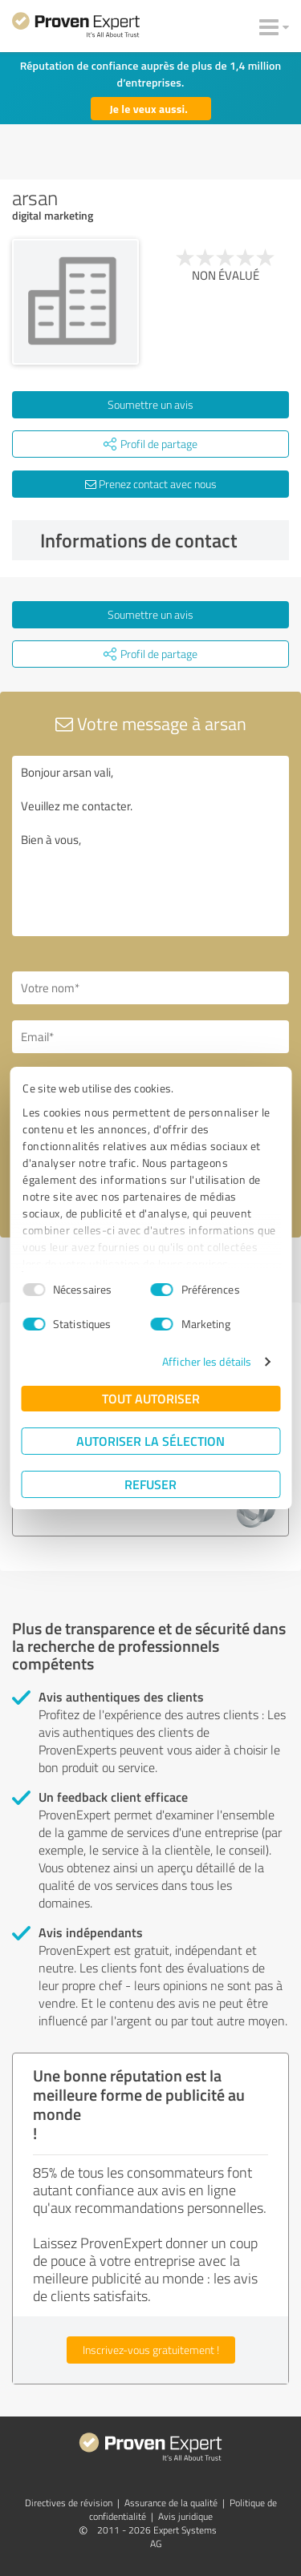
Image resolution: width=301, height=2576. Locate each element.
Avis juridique (185, 2516)
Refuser (150, 1484)
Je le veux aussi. (149, 108)
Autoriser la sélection (150, 1440)
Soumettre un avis (150, 404)
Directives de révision (68, 2502)
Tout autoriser (151, 1398)
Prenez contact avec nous (151, 483)
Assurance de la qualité (171, 2502)
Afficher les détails (206, 1361)
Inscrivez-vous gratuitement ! (151, 2349)
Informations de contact (161, 540)
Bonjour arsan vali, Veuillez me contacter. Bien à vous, (150, 846)
